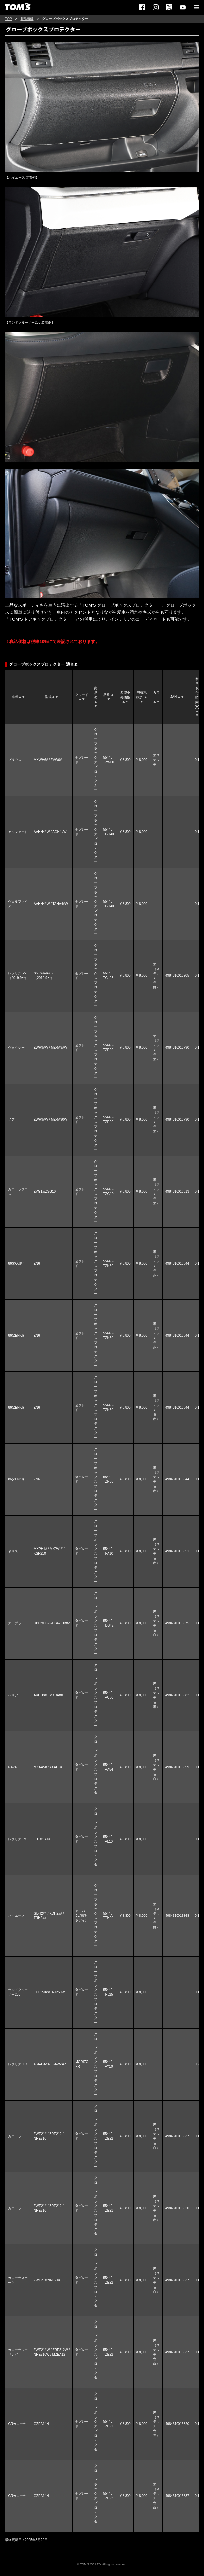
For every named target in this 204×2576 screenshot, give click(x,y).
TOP (8, 19)
